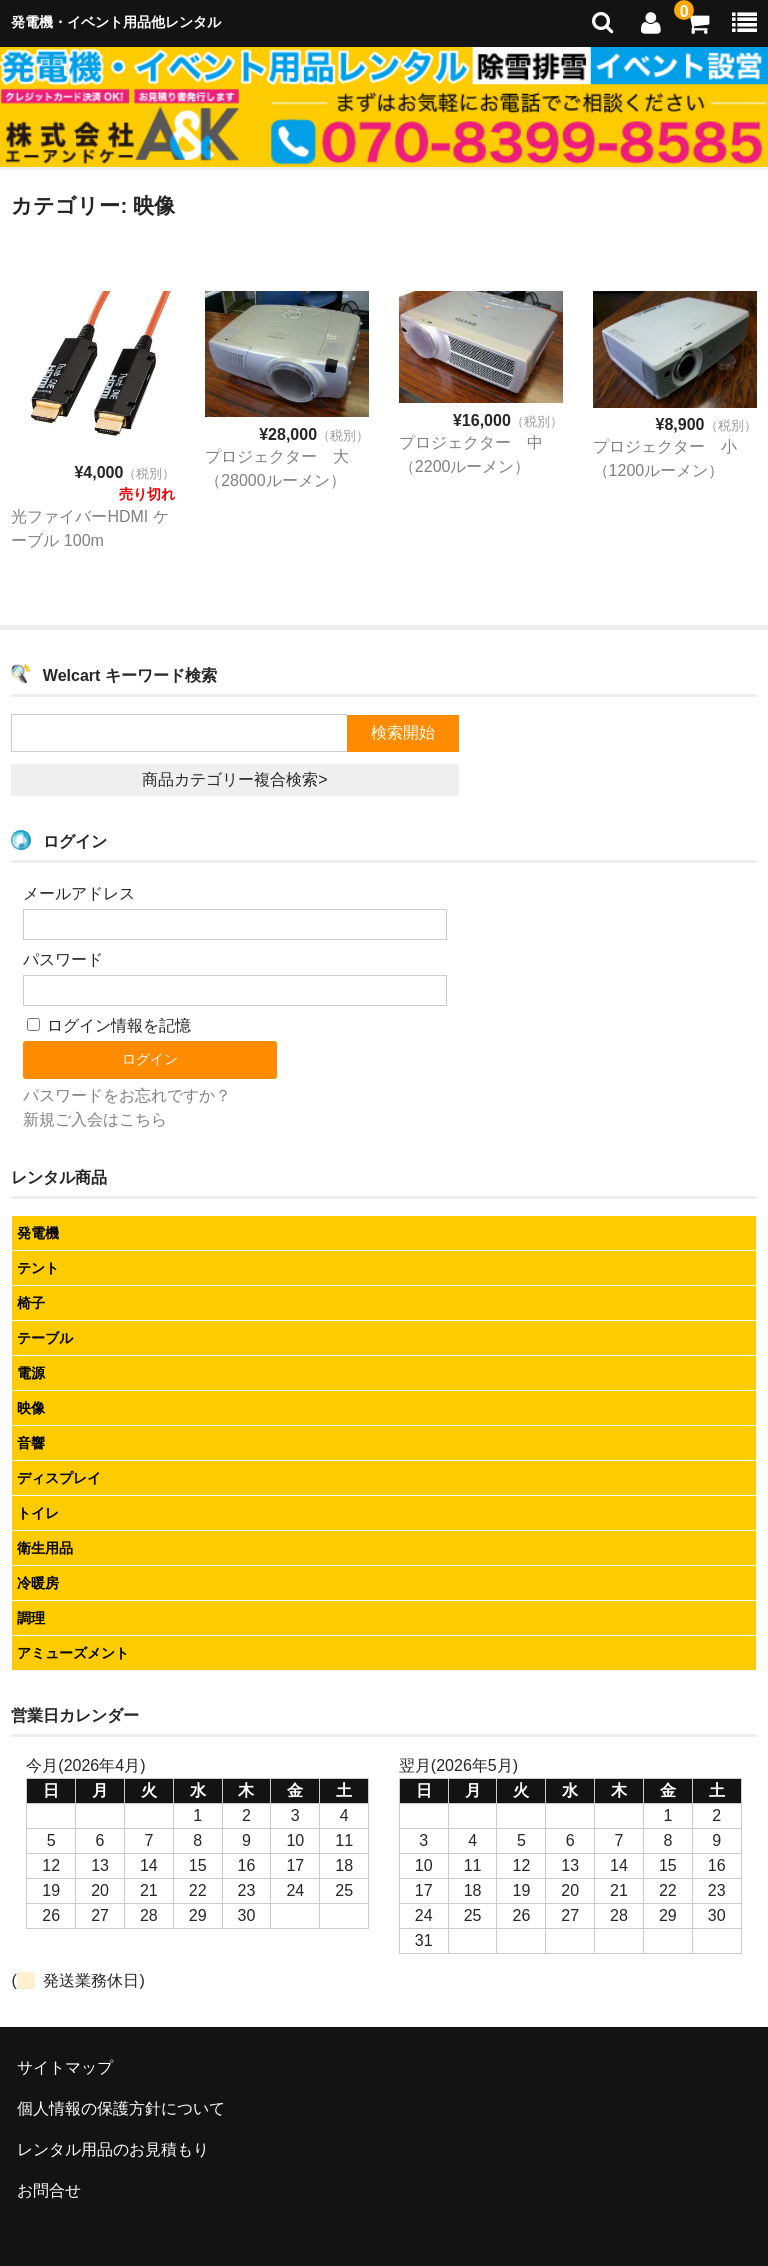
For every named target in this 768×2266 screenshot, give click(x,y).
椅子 (31, 1303)
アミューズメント (73, 1653)
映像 (31, 1408)
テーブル (45, 1338)
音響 (31, 1443)
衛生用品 (45, 1548)
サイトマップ (65, 2067)
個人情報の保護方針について (121, 2108)
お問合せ (49, 2190)
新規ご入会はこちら (95, 1119)
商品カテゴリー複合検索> (234, 779)
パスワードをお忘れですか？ (127, 1095)
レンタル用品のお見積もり (113, 2149)
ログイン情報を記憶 (109, 1025)
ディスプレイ (59, 1478)
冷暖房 (38, 1583)
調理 (31, 1618)
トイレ (38, 1513)
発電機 (38, 1233)
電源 (31, 1373)
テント (38, 1268)
